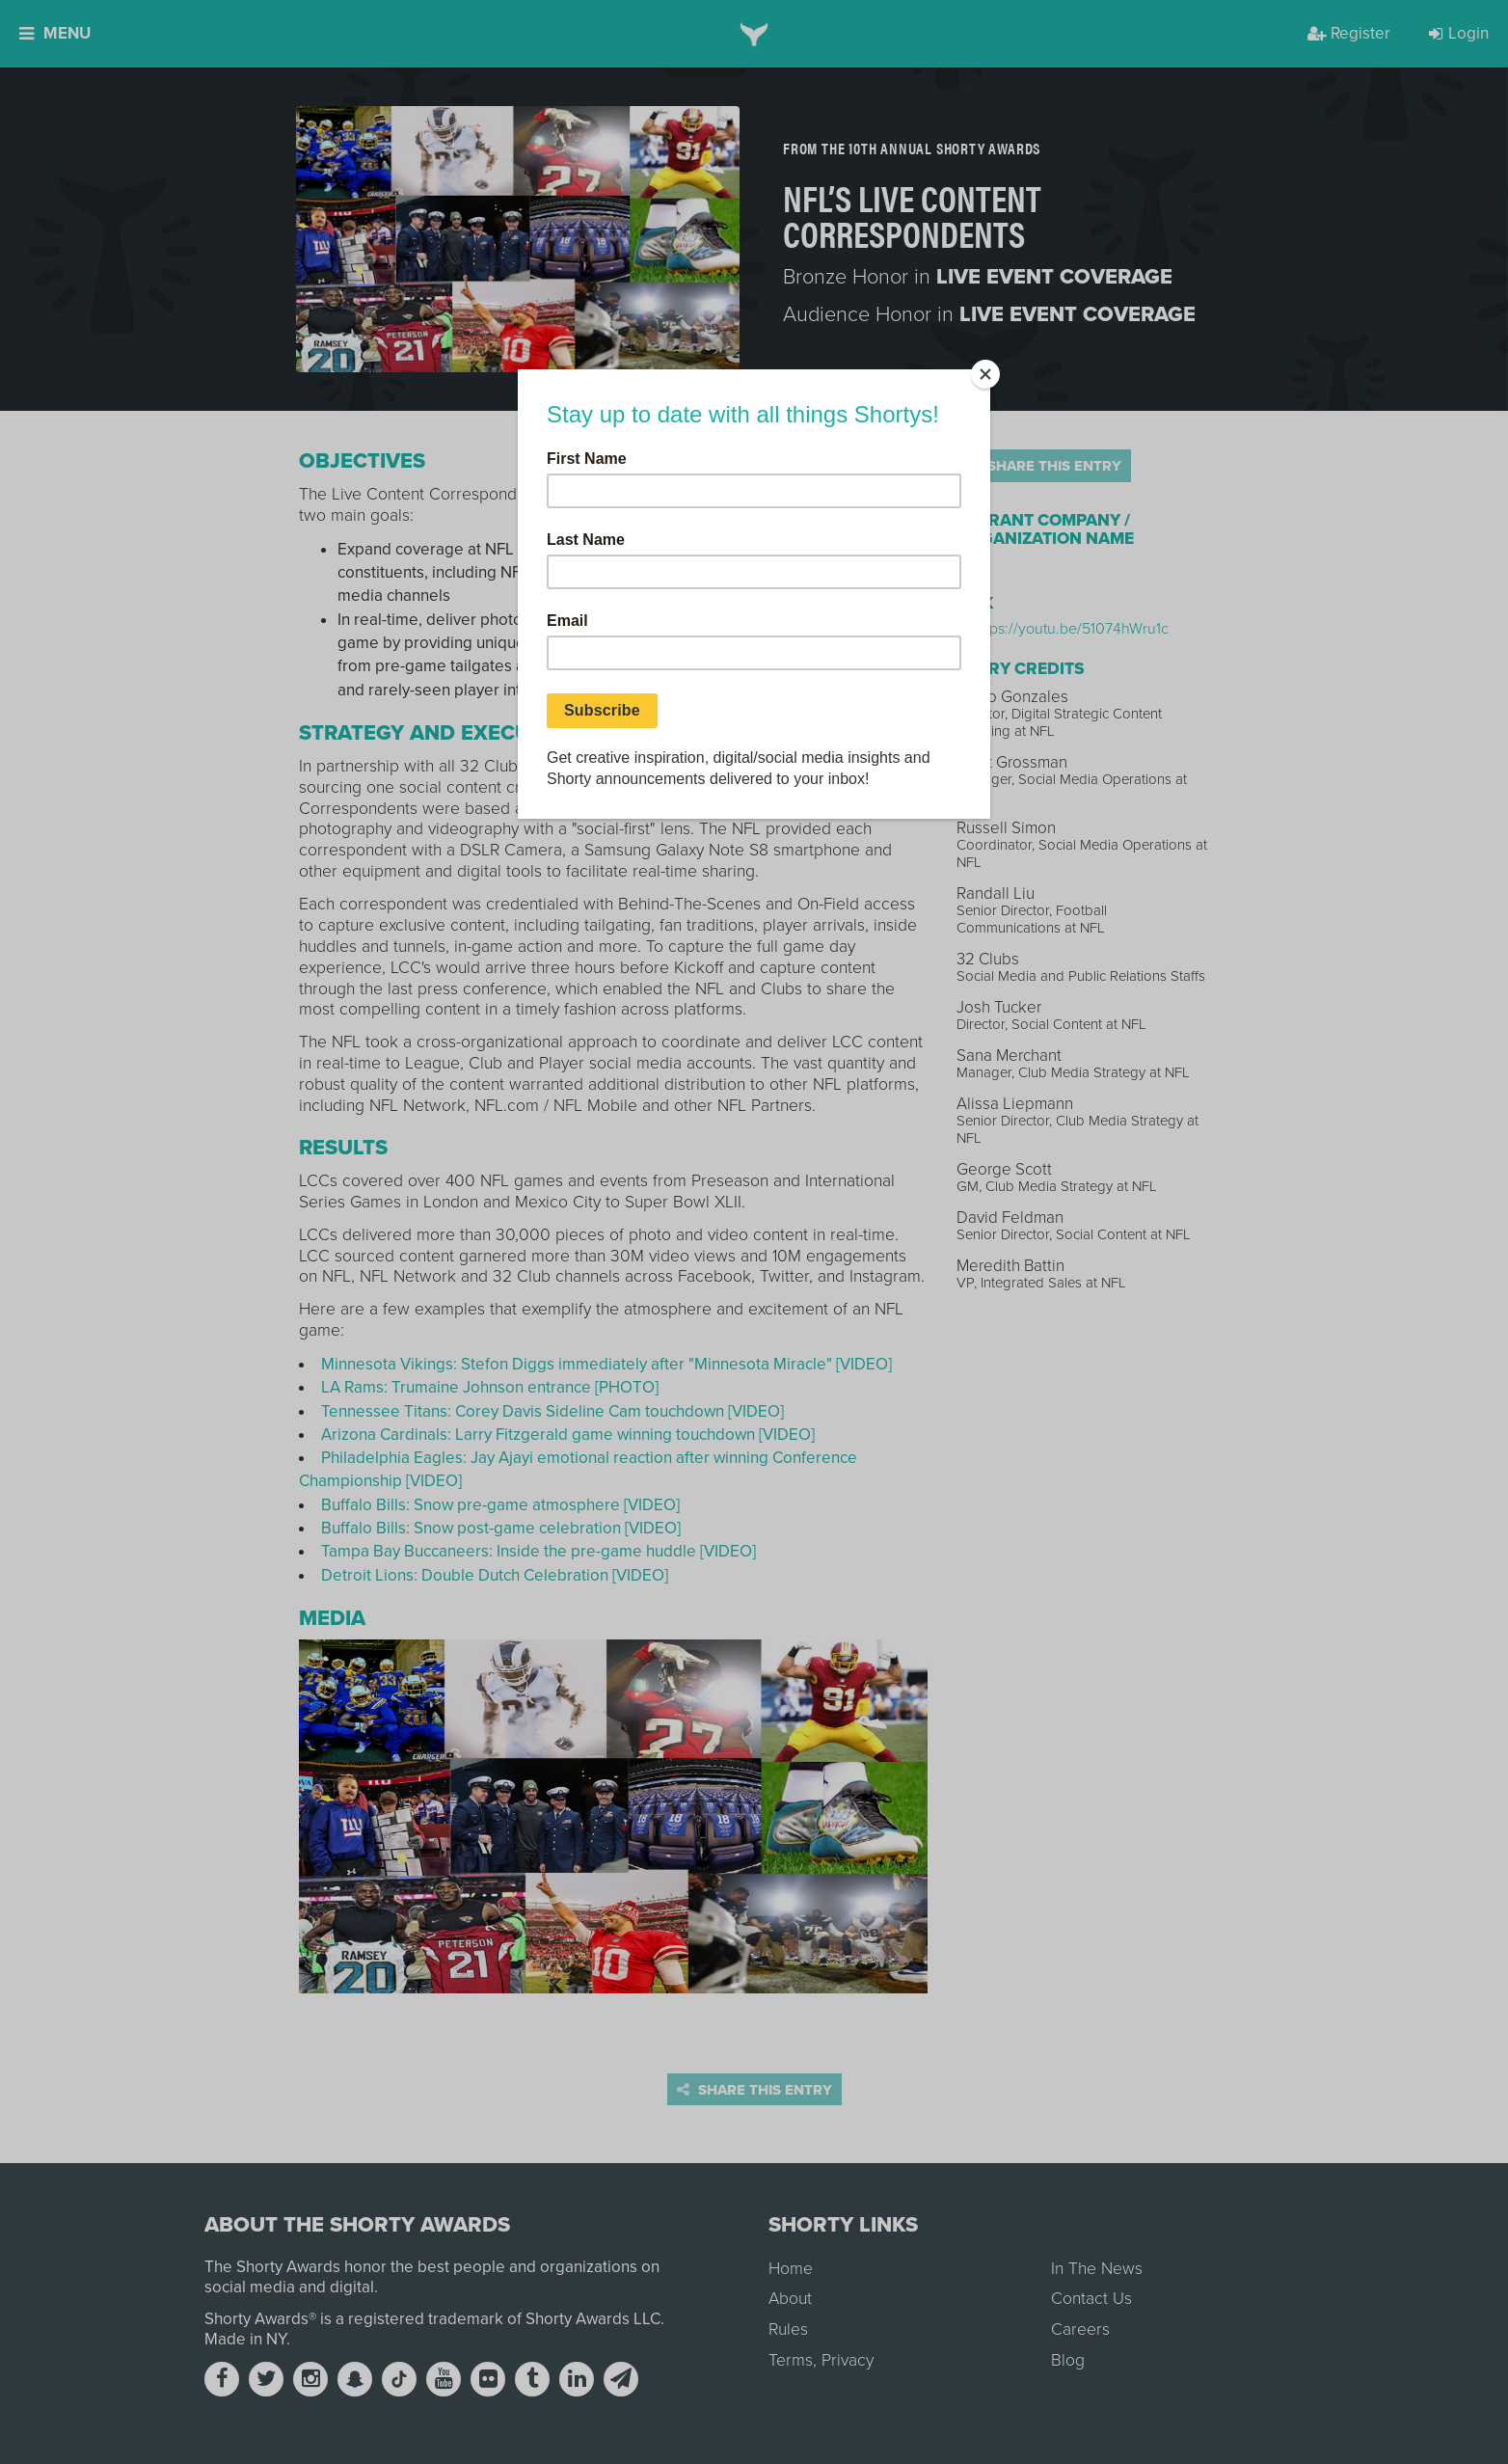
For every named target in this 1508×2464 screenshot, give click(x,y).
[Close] (985, 374)
